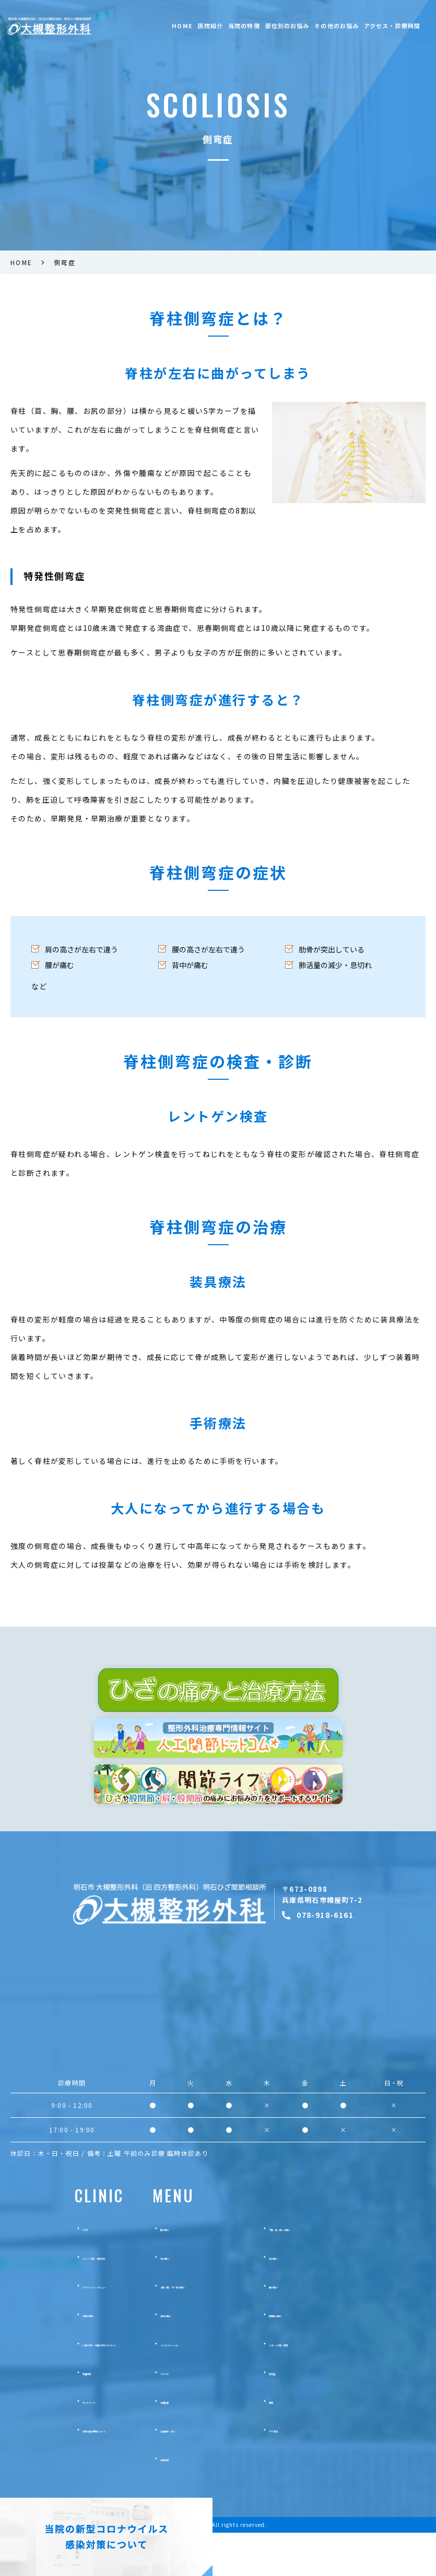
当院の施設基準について (85, 2472)
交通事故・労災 (224, 2472)
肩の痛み (321, 2300)
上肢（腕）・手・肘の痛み (240, 2328)
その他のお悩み (336, 25)
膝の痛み (213, 2270)
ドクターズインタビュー (84, 2328)
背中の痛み (216, 2357)
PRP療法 (321, 2472)
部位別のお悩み (287, 25)
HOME (182, 25)
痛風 (314, 2444)
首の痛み (213, 2300)
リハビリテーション (231, 2386)
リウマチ (213, 2415)
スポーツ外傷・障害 (340, 2386)
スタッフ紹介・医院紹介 (85, 2300)
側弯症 (318, 2415)
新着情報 (59, 2415)
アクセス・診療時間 (392, 25)
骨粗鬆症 (213, 2444)
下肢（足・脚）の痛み (343, 2270)
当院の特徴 (244, 25)
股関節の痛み (329, 2357)
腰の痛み (321, 2328)
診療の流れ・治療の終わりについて (103, 2386)
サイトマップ (67, 2444)
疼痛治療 (213, 2501)
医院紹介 (210, 25)
